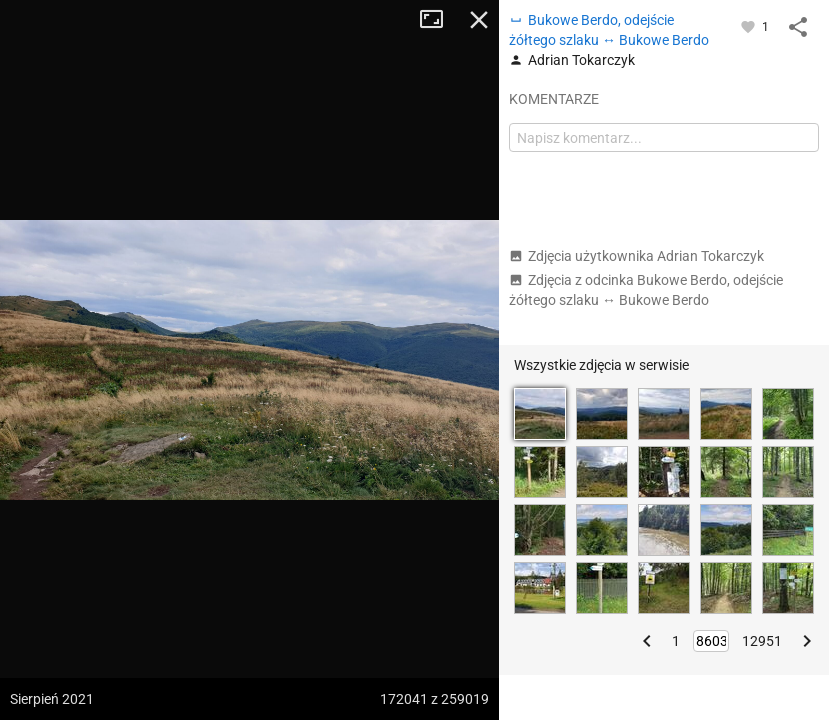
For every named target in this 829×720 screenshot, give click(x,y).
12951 (762, 641)
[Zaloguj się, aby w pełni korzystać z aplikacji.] (749, 26)
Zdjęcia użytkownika (636, 256)
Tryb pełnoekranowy (439, 20)
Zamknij (479, 20)
